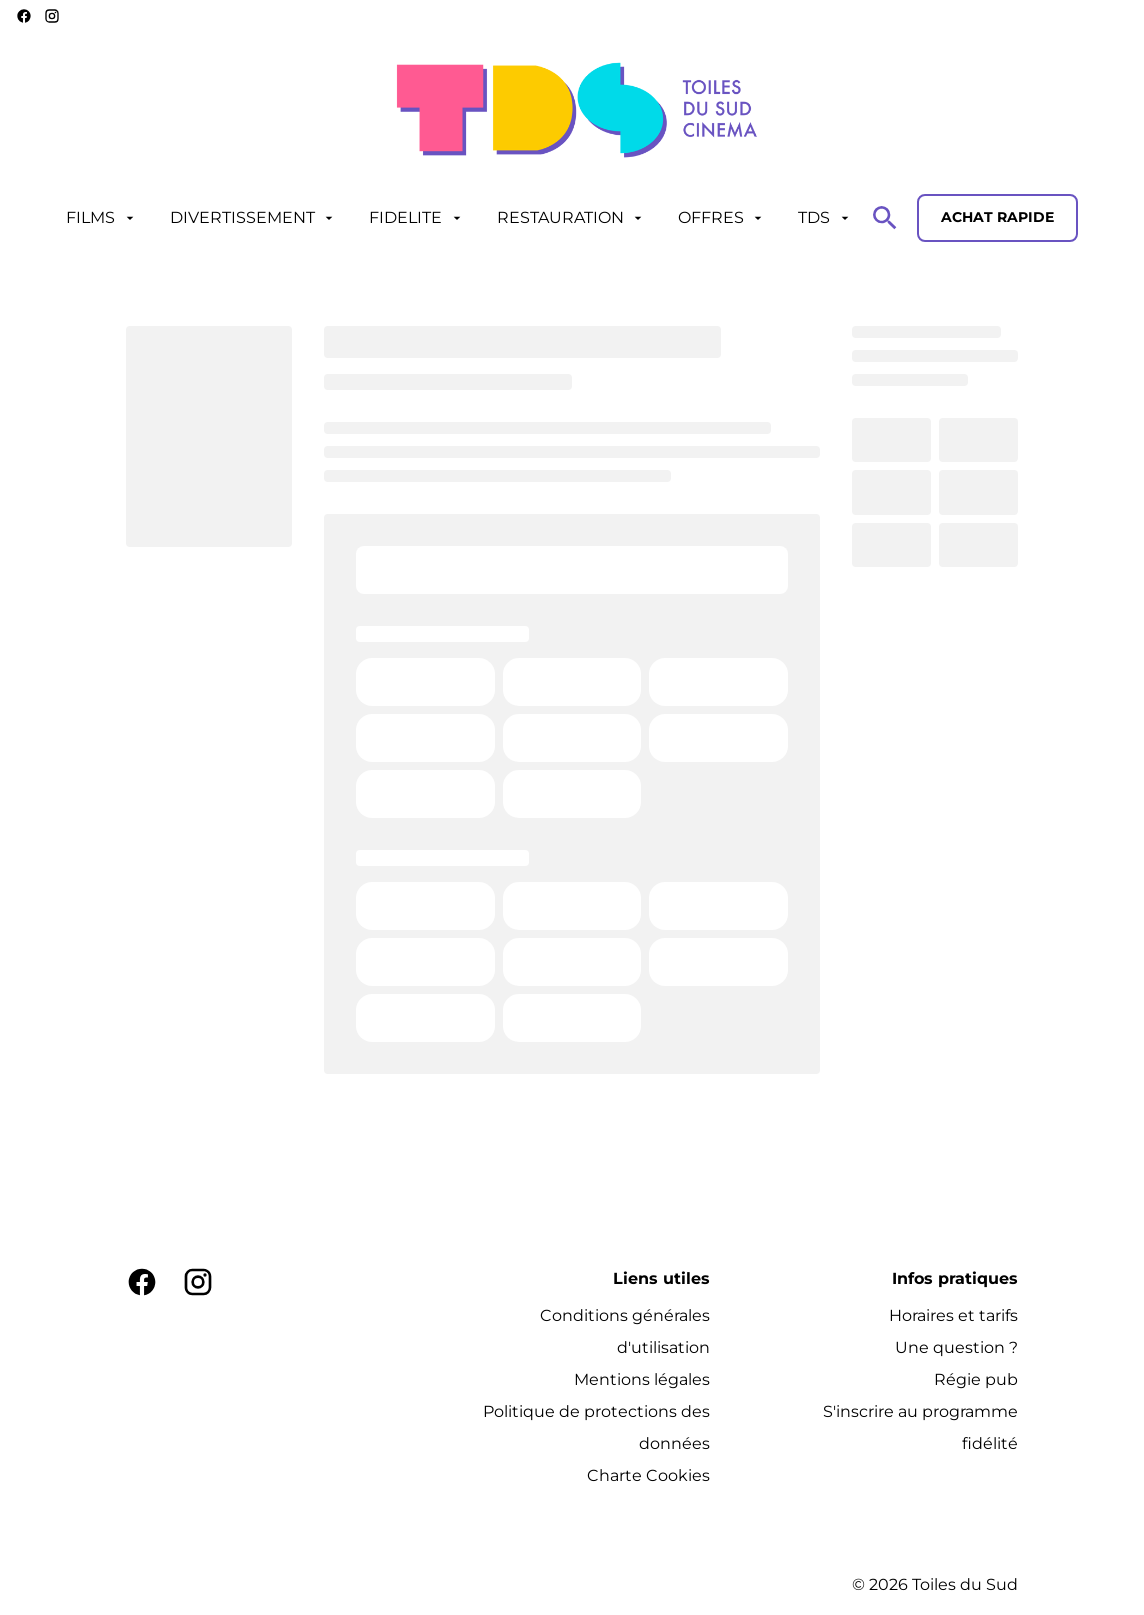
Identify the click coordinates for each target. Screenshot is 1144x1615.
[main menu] (459, 218)
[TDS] (825, 218)
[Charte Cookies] (648, 1476)
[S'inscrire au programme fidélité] (896, 1428)
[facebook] (24, 16)
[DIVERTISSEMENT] (253, 218)
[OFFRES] (722, 218)
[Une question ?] (956, 1348)
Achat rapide (997, 217)
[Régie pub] (976, 1380)
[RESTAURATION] (571, 218)
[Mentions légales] (642, 1380)
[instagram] (52, 16)
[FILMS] (101, 218)
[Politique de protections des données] (588, 1428)
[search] (885, 218)
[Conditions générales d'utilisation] (588, 1332)
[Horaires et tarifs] (953, 1316)
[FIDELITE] (416, 218)
